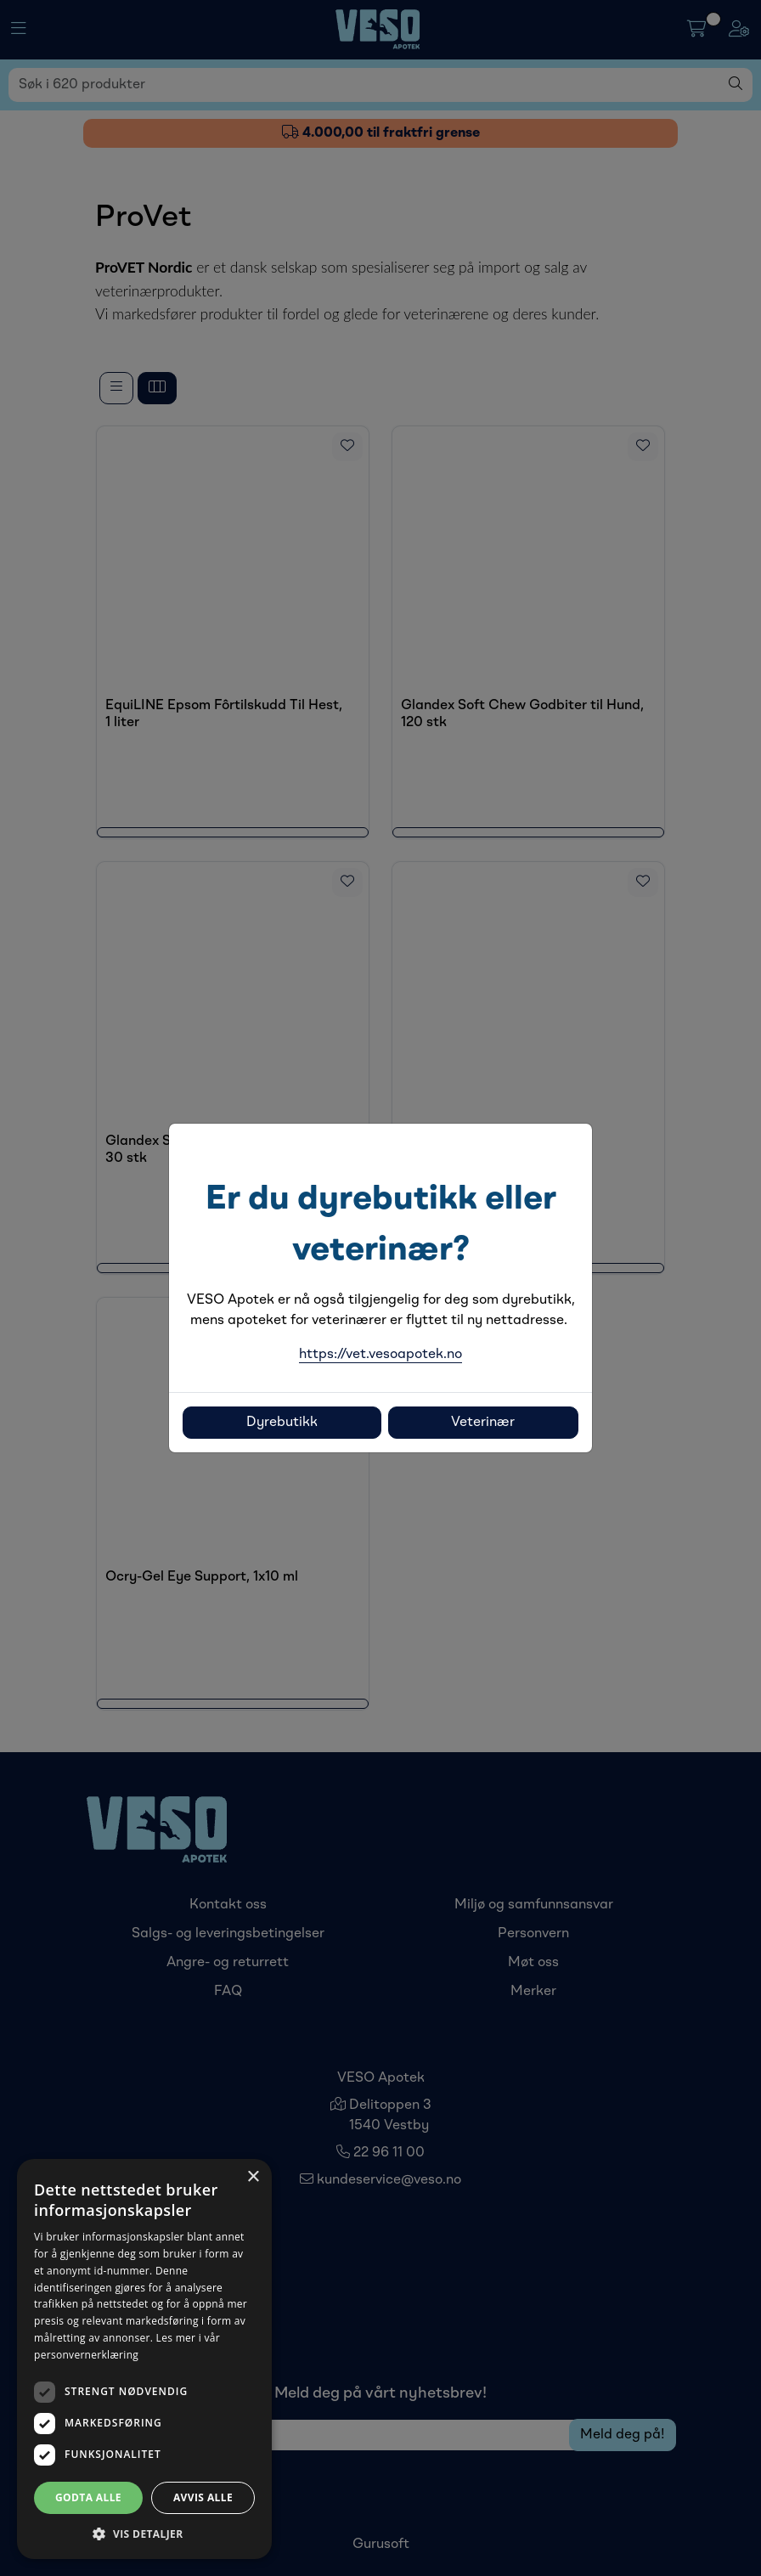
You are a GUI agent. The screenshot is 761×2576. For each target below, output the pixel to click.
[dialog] (144, 2359)
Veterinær (483, 1422)
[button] (144, 2533)
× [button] (252, 2177)
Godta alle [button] (88, 2497)
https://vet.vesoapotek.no (380, 1354)
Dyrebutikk (282, 1422)
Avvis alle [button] (203, 2497)
